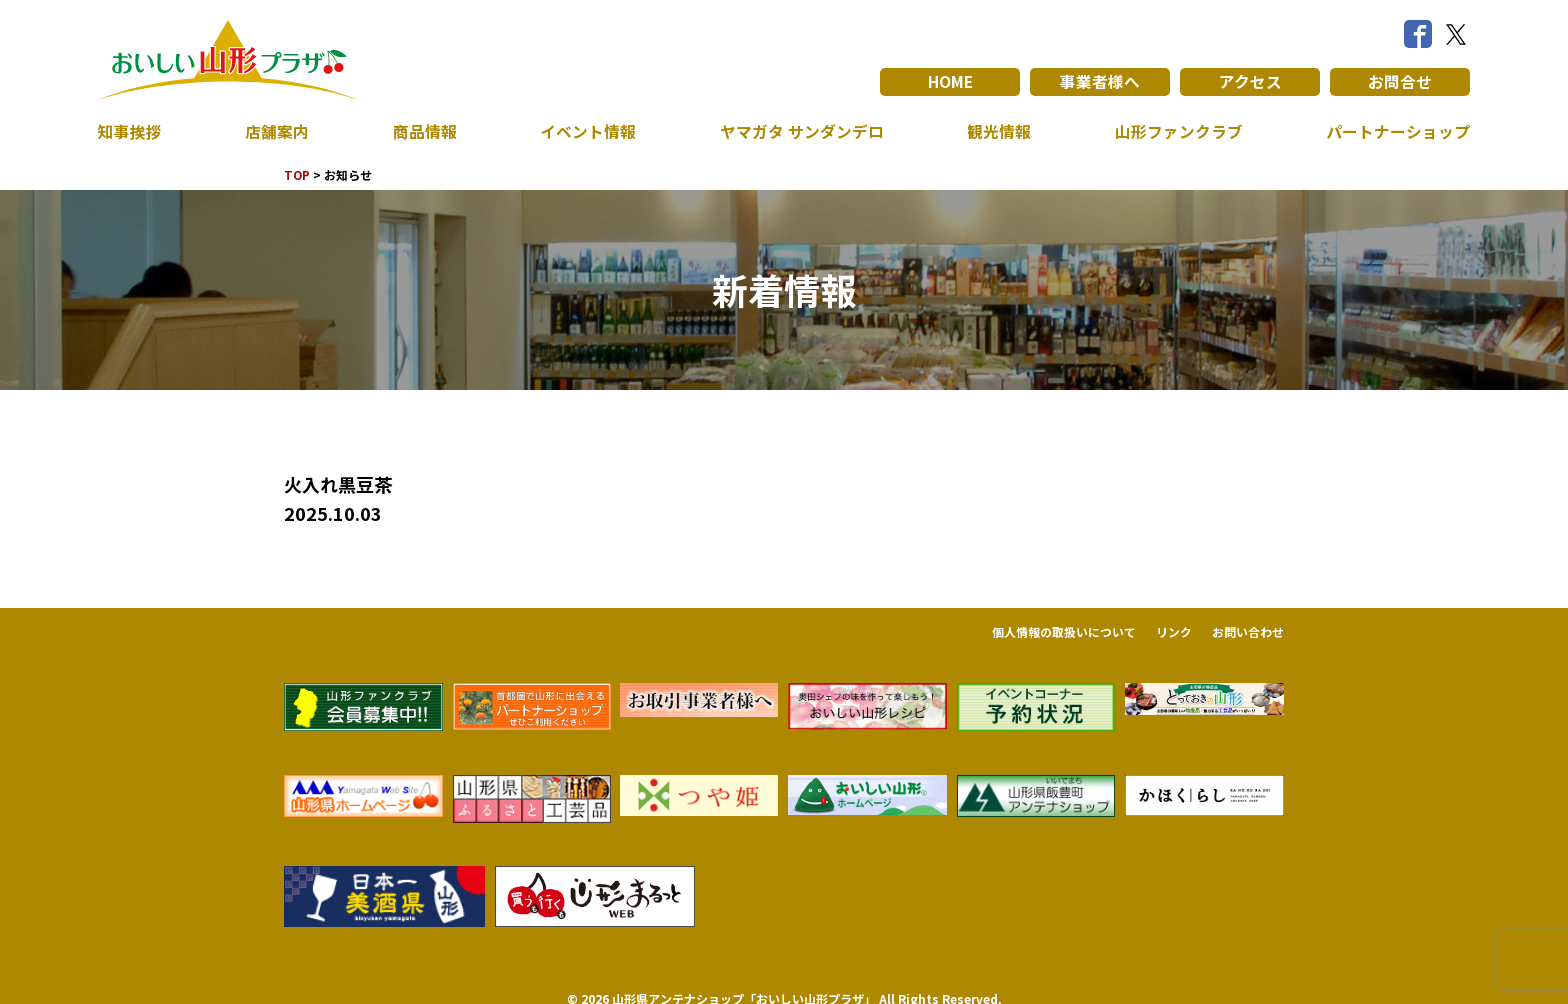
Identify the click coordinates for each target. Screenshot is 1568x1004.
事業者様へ (1100, 82)
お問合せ (1400, 82)
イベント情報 (588, 132)
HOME (950, 82)
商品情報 (425, 132)
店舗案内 (277, 132)
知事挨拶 (130, 132)
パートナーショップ (1398, 132)
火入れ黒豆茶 (338, 484)
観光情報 (999, 132)
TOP (297, 174)
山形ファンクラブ (1179, 132)
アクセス (1250, 82)
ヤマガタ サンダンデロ (802, 132)
